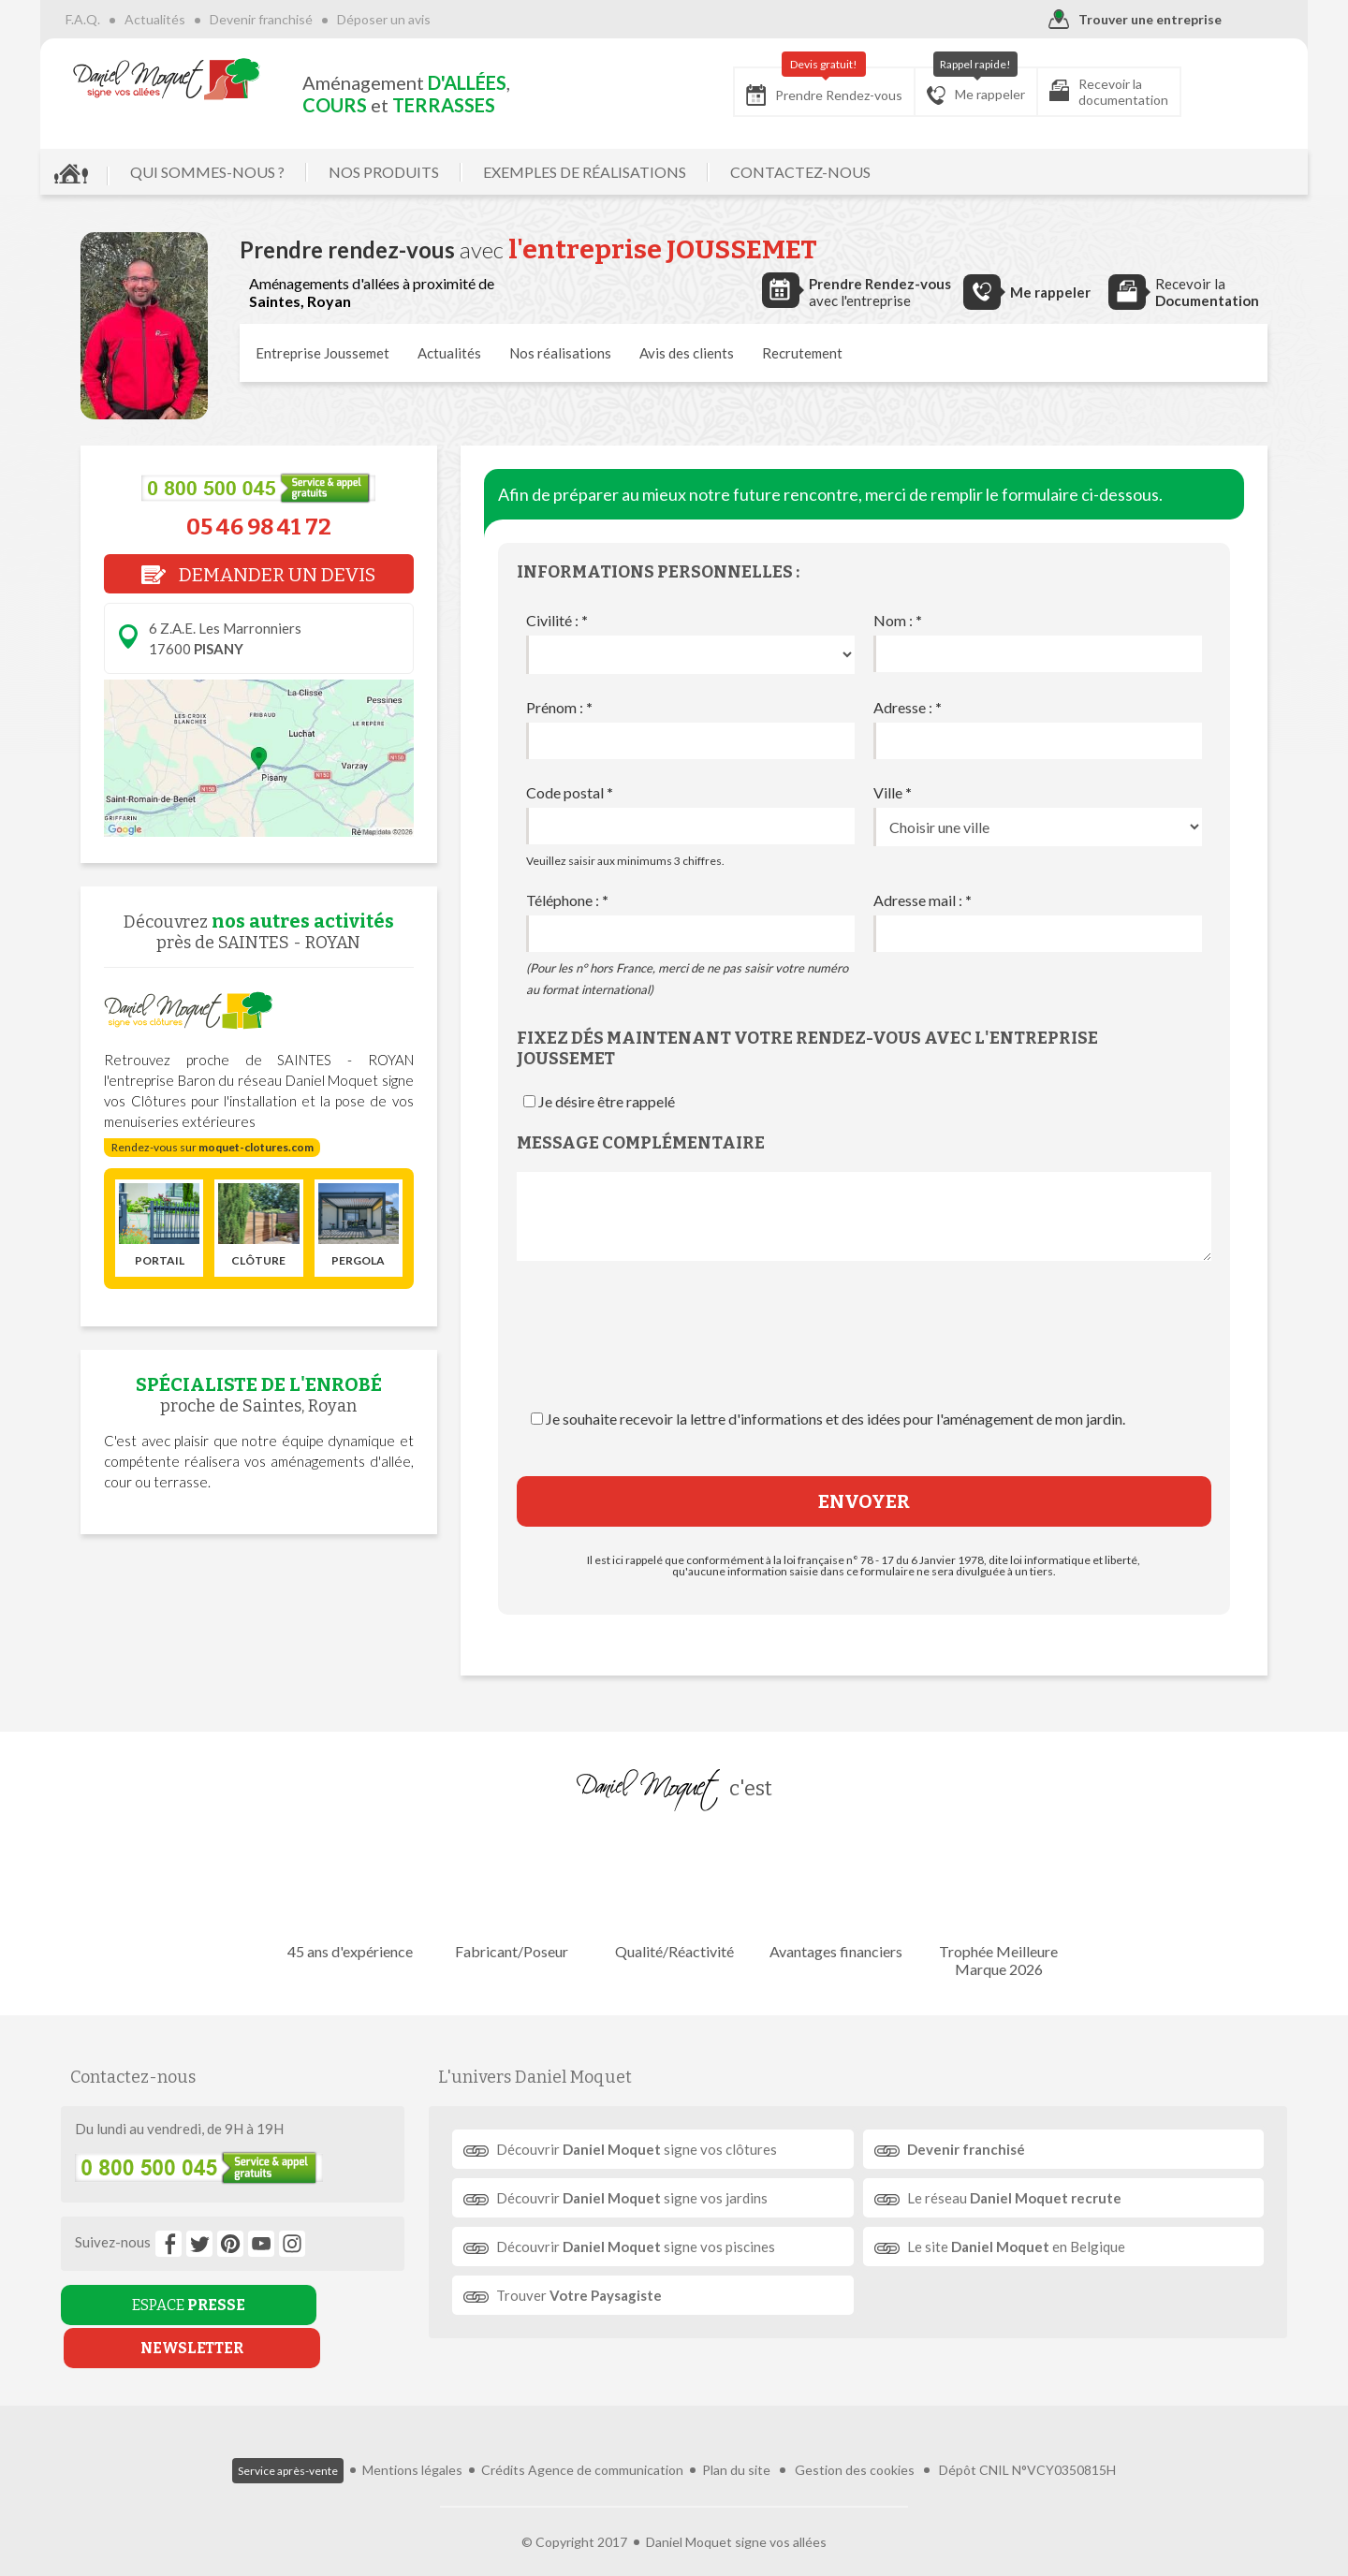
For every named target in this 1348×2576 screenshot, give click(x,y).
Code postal (569, 792)
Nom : (897, 620)
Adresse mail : (922, 900)
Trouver (587, 2295)
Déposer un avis (424, 19)
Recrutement (802, 352)
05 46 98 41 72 (258, 527)
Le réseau (1008, 2197)
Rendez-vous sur (212, 1147)
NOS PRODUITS (424, 172)
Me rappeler (935, 86)
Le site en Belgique (1010, 2246)
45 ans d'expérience (360, 1895)
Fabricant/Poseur (517, 1895)
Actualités (195, 19)
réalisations (560, 352)
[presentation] (864, 1353)
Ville (892, 792)
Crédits (503, 2440)
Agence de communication (605, 2440)
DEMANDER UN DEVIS (258, 575)
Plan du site (736, 2440)
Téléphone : (567, 900)
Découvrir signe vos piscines (644, 2246)
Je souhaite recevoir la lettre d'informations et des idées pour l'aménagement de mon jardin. (835, 1418)
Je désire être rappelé (606, 1101)
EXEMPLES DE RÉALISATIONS (624, 172)
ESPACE (162, 2305)
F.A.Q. (123, 19)
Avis (686, 352)
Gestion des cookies (855, 2440)
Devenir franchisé (301, 19)
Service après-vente (288, 2441)
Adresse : (907, 707)
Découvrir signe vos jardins (640, 2197)
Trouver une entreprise (1094, 20)
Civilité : (557, 620)
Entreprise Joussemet (322, 352)
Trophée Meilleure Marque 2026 (987, 1904)
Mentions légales (412, 2440)
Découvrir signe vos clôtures (645, 2149)
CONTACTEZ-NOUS (840, 172)
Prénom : (559, 707)
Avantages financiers (831, 1895)
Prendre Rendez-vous (784, 86)
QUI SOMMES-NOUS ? (247, 172)
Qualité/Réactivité (673, 1895)
